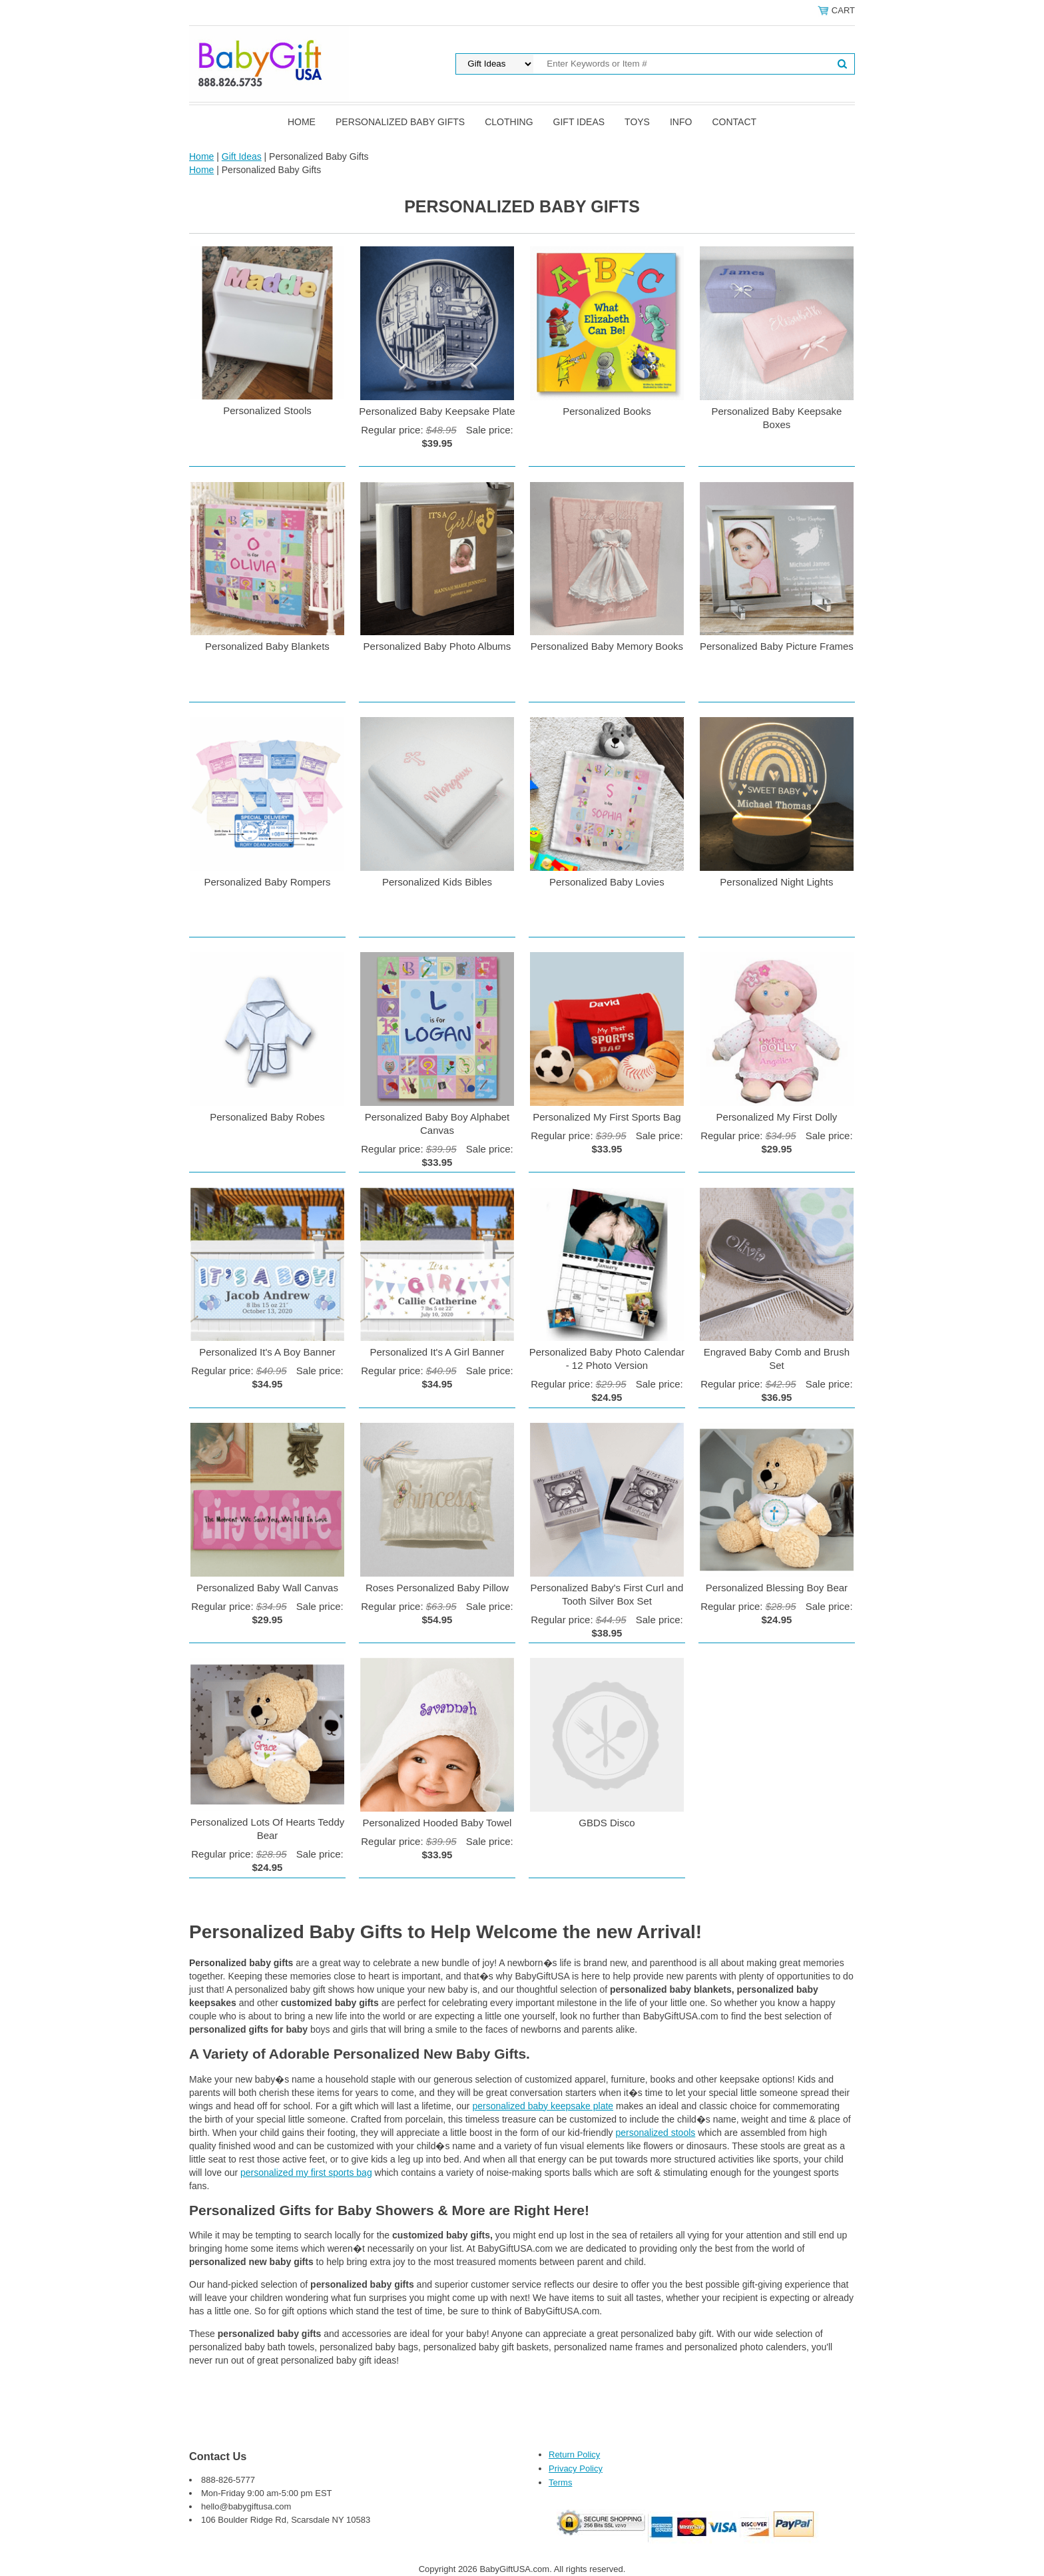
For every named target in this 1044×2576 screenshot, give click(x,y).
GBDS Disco (607, 1822)
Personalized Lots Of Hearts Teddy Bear (267, 1828)
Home (302, 122)
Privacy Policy (576, 2468)
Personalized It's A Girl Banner (437, 1352)
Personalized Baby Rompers (267, 882)
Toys (637, 122)
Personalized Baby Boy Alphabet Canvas (437, 1123)
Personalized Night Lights (776, 882)
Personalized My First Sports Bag (607, 1117)
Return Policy (574, 2454)
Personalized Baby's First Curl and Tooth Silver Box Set (607, 1594)
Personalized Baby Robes (267, 1117)
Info (681, 122)
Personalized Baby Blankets (267, 646)
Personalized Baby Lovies (606, 882)
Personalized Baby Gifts (400, 122)
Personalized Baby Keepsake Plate (437, 411)
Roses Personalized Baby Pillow (437, 1587)
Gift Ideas (579, 122)
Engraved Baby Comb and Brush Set (777, 1358)
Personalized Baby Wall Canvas (267, 1587)
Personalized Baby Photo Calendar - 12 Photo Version (606, 1358)
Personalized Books (607, 411)
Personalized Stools (267, 410)
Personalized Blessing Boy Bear (777, 1587)
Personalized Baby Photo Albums (437, 646)
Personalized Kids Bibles (437, 882)
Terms (560, 2482)
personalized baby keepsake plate (542, 2106)
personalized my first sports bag (306, 2172)
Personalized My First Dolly (777, 1117)
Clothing (509, 122)
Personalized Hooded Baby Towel (436, 1822)
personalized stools (655, 2132)
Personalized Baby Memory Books (607, 646)
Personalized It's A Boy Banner (267, 1352)
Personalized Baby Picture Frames (777, 646)
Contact (734, 122)
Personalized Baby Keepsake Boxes (776, 417)
